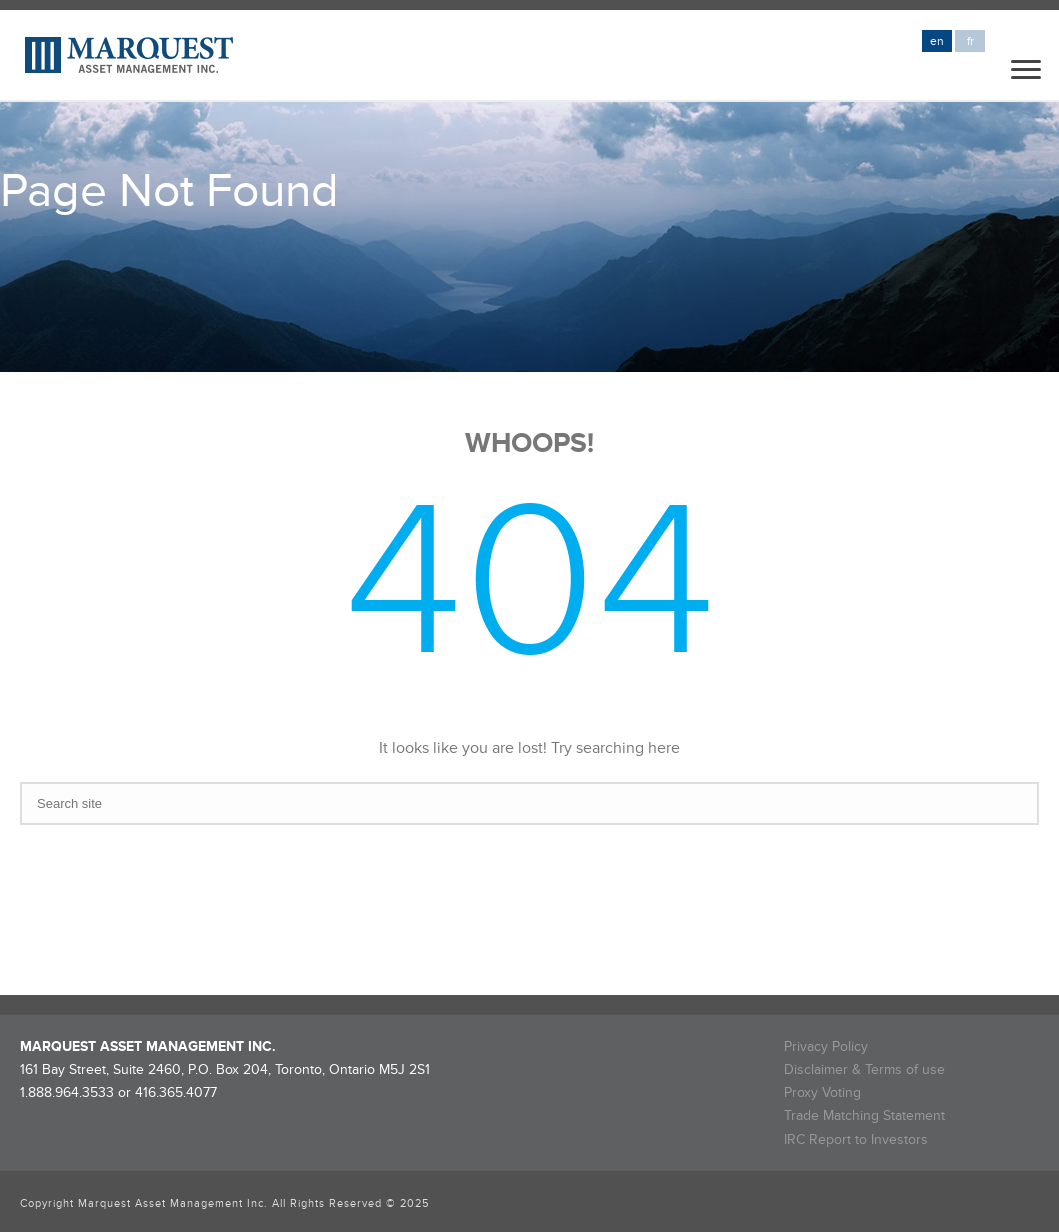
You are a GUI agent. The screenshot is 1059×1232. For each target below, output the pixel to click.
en (937, 41)
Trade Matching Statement (864, 1115)
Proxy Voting (822, 1092)
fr (970, 41)
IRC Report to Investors (856, 1139)
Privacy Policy (826, 1046)
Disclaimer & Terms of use (864, 1069)
